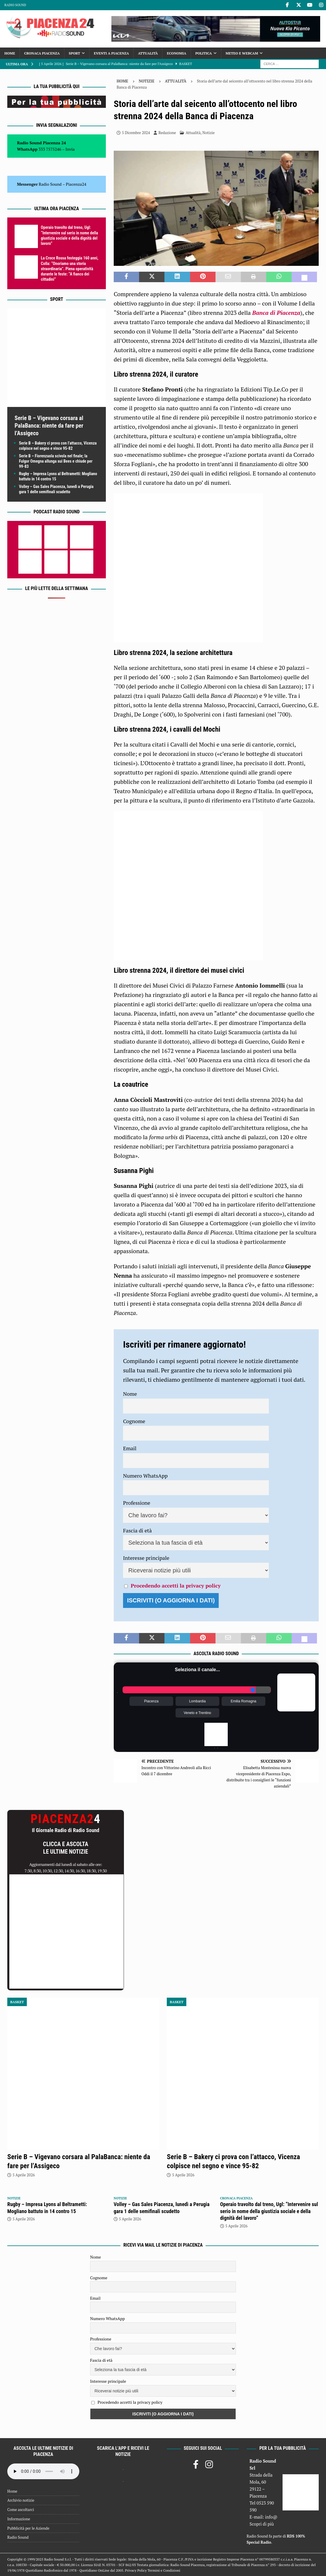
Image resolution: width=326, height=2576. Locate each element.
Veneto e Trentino (197, 1713)
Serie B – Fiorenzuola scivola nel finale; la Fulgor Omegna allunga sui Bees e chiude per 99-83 (55, 461)
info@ (271, 2517)
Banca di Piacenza (276, 313)
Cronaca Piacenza (42, 53)
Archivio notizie (20, 2500)
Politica (203, 53)
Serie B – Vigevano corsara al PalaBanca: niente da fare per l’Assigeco (49, 426)
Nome (130, 1393)
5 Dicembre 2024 (136, 132)
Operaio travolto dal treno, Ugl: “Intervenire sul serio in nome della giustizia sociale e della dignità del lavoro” (269, 2211)
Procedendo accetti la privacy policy (175, 1585)
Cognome (134, 1421)
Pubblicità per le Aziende (28, 2528)
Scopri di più (262, 2524)
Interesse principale (146, 1557)
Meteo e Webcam (242, 53)
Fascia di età (137, 1530)
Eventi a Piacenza (111, 53)
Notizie (147, 81)
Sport (74, 53)
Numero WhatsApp (145, 1475)
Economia (176, 53)
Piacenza (151, 1701)
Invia (70, 149)
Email (129, 1448)
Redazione (167, 132)
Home (9, 53)
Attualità (148, 53)
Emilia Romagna (243, 1701)
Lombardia (197, 1701)
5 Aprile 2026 (24, 2175)
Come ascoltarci (20, 2509)
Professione (136, 1502)
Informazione (18, 2518)
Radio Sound (15, 5)
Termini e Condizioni (164, 2570)
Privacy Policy (136, 2570)
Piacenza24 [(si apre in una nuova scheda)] (76, 184)
